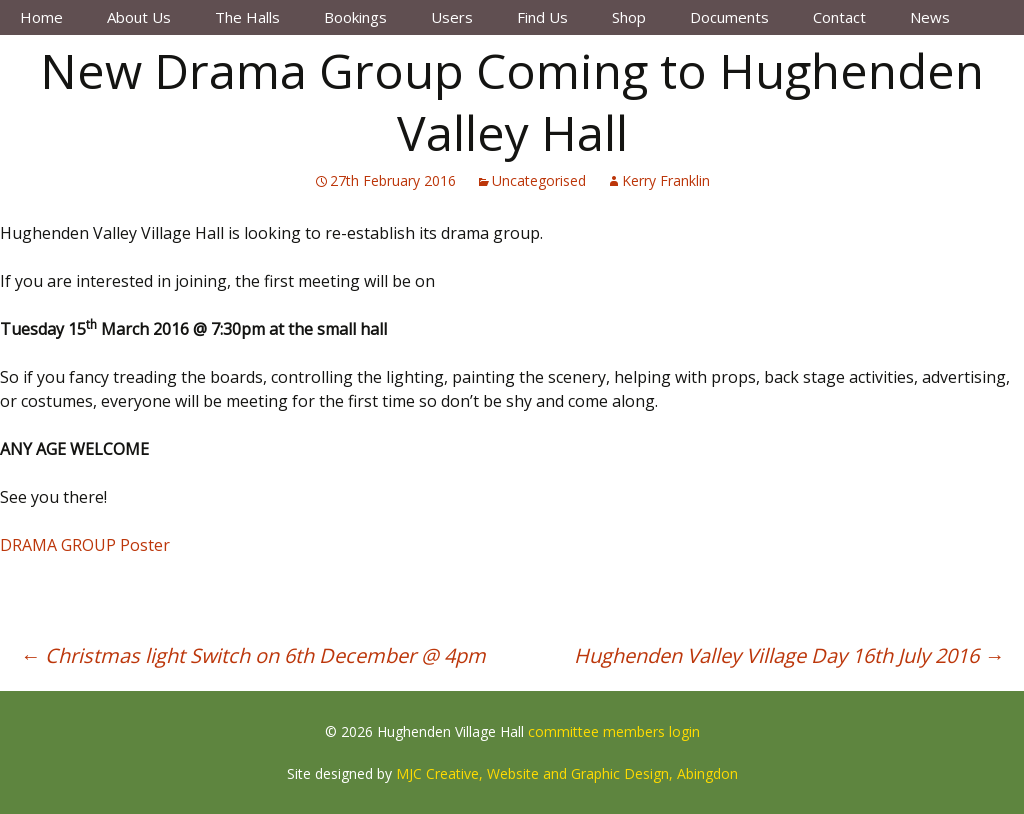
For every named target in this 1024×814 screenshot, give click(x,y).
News (930, 17)
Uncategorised (539, 180)
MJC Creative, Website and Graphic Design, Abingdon (567, 773)
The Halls (247, 17)
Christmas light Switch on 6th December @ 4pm (253, 655)
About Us (139, 17)
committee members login (614, 731)
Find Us (542, 17)
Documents (729, 17)
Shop (629, 17)
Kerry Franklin (666, 180)
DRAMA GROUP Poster (85, 545)
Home (41, 17)
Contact (839, 17)
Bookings (355, 17)
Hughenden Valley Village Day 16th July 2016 (789, 655)
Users (452, 17)
